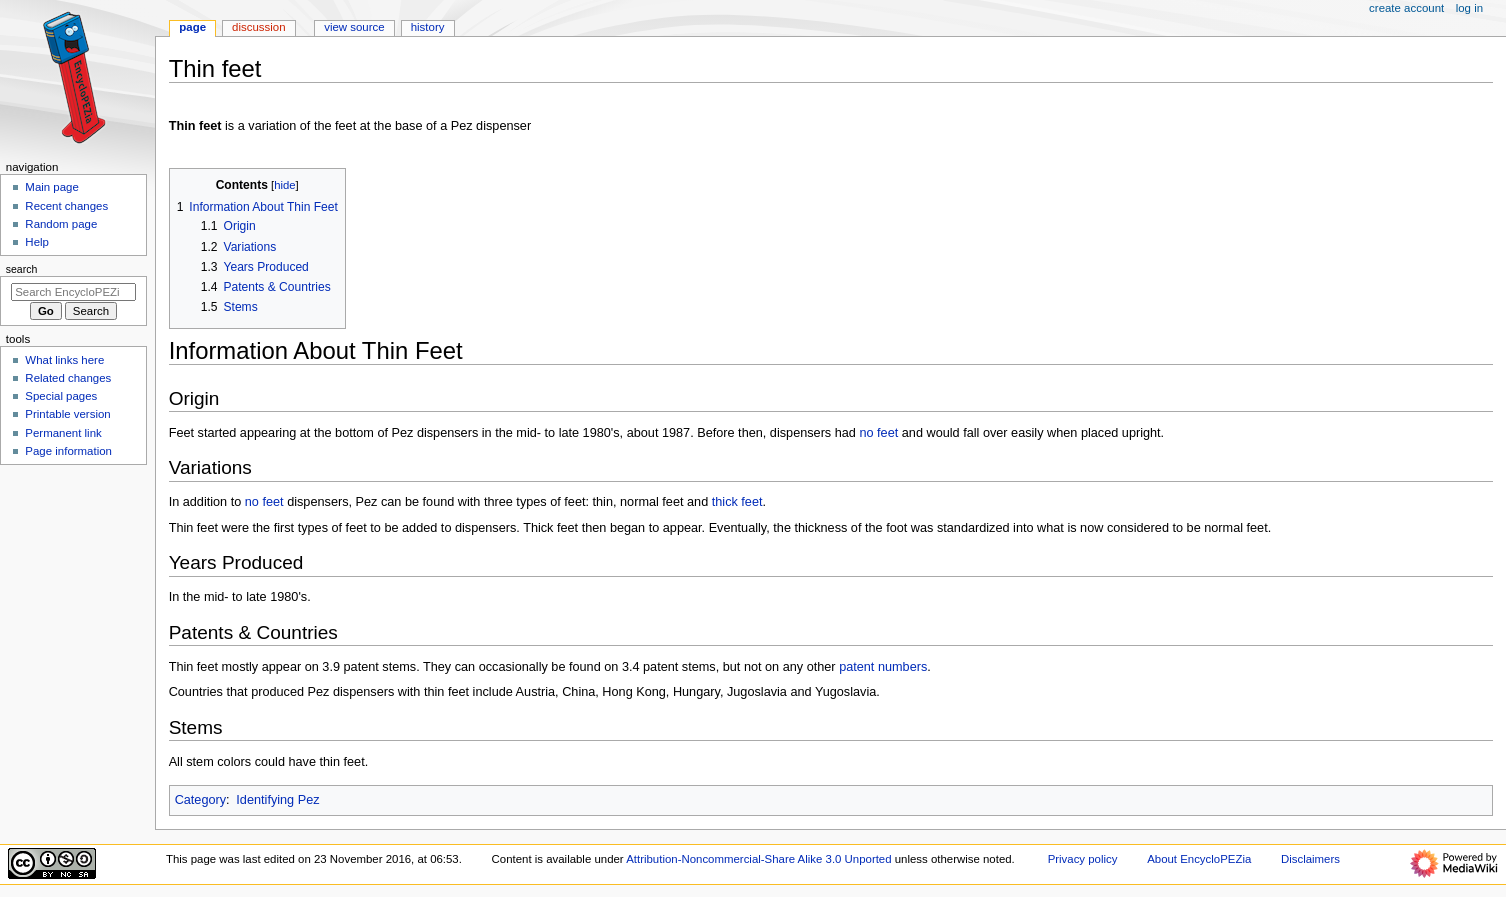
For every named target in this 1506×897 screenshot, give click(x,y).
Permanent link (63, 433)
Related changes (68, 378)
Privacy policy (1083, 859)
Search (22, 269)
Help (37, 242)
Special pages (61, 396)
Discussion (258, 27)
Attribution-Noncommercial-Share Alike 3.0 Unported (758, 859)
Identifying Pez (277, 800)
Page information (68, 451)
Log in (1469, 8)
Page (192, 27)
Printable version (67, 414)
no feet (878, 433)
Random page (61, 224)
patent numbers (883, 667)
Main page (52, 187)
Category (200, 800)
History (428, 27)
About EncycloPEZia (1199, 859)
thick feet (737, 502)
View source (354, 27)
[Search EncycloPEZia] (73, 292)
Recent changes (66, 206)
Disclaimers (1310, 859)
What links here (64, 360)
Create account (1406, 8)
